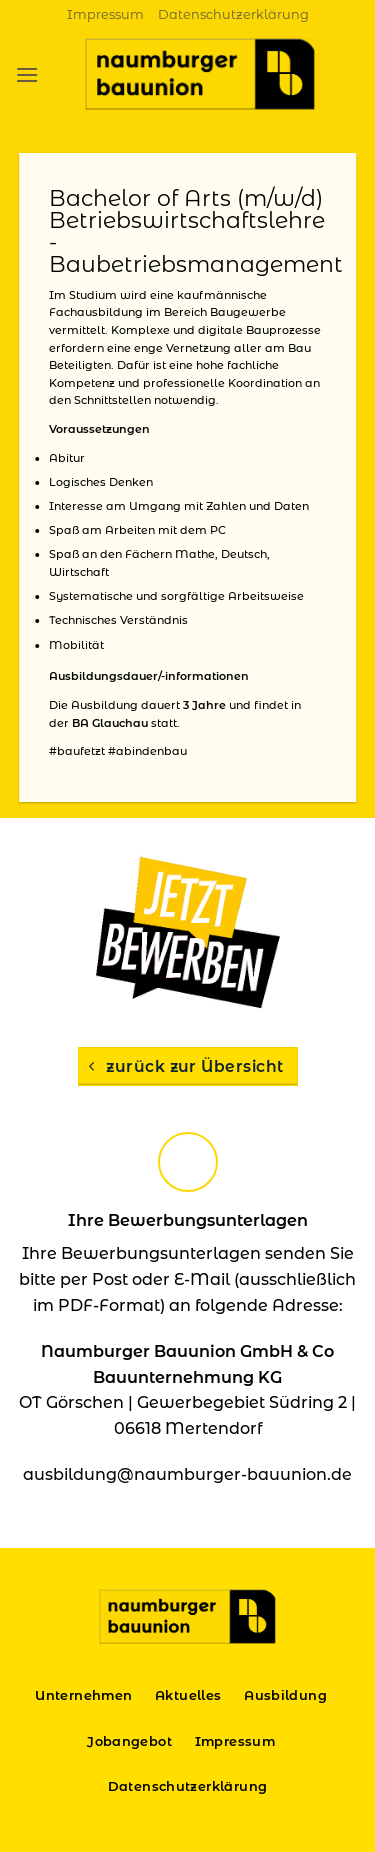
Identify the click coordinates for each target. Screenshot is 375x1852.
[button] (27, 74)
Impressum (105, 14)
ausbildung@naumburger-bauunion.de (187, 1474)
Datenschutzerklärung (233, 14)
